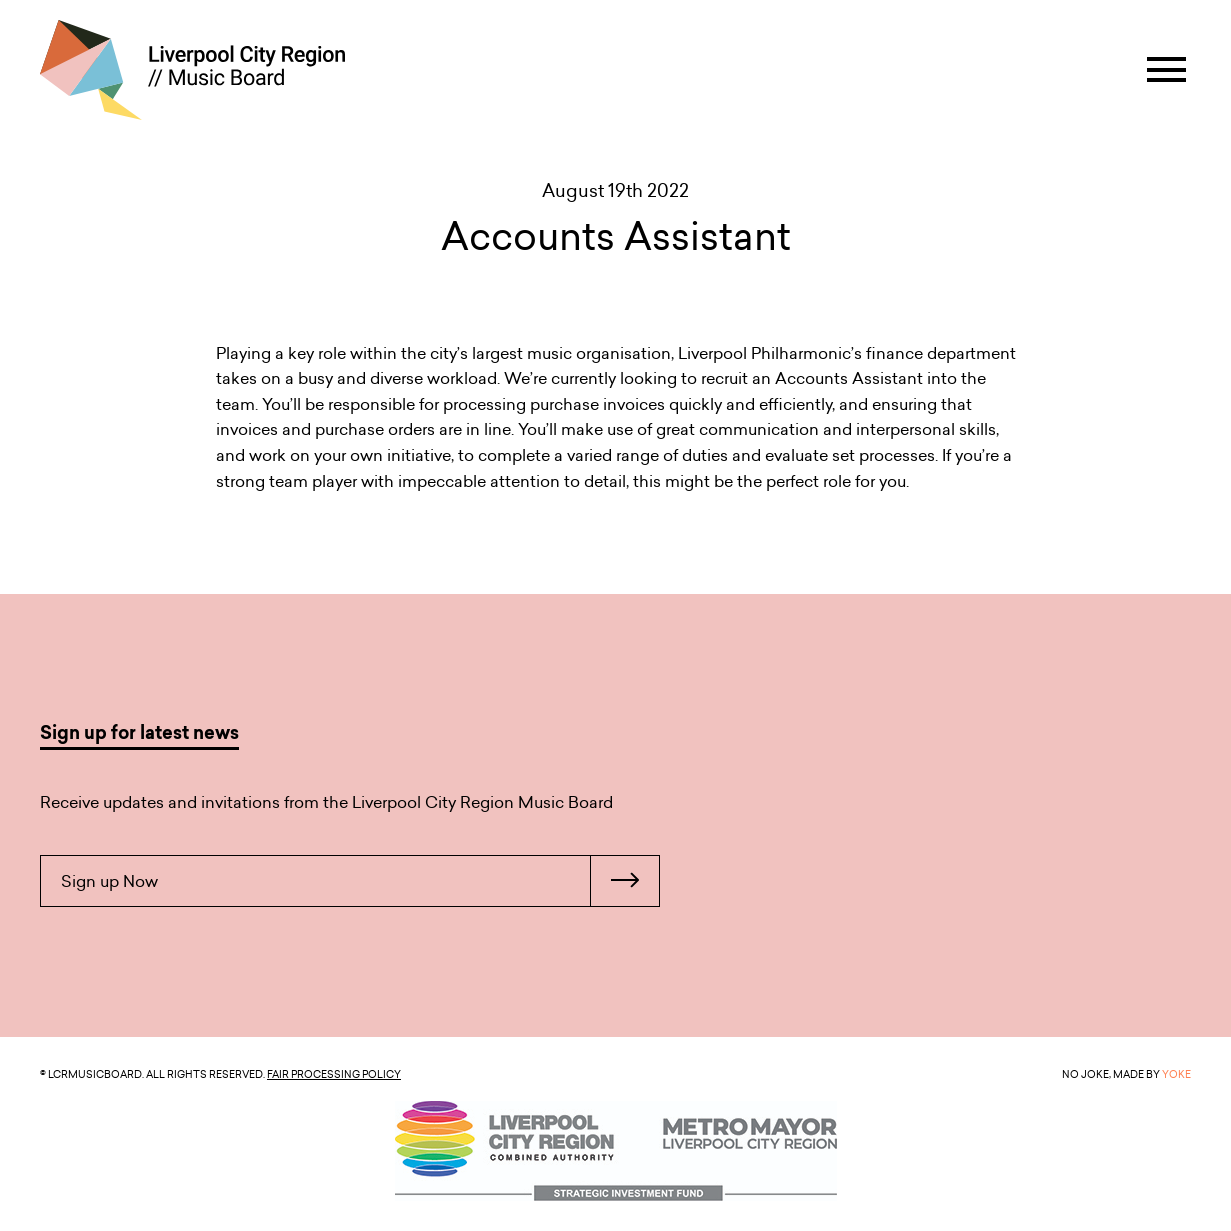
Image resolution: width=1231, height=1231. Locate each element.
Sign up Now (360, 881)
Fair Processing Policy (334, 1074)
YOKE (1176, 1074)
